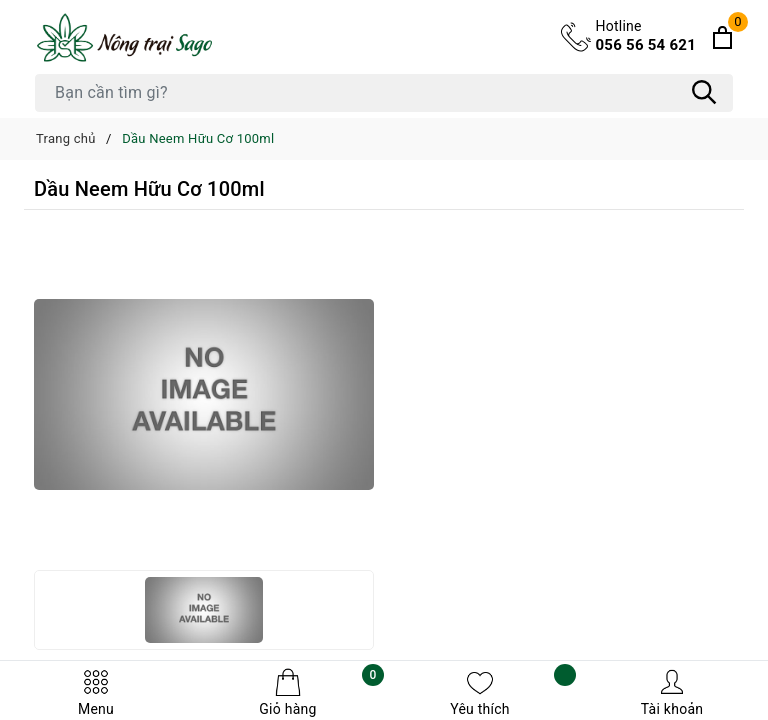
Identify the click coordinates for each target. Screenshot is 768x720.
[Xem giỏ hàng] (722, 37)
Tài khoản (672, 692)
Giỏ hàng (321, 692)
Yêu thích (513, 692)
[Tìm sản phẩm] (384, 93)
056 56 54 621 (646, 35)
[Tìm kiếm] (704, 93)
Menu (96, 692)
